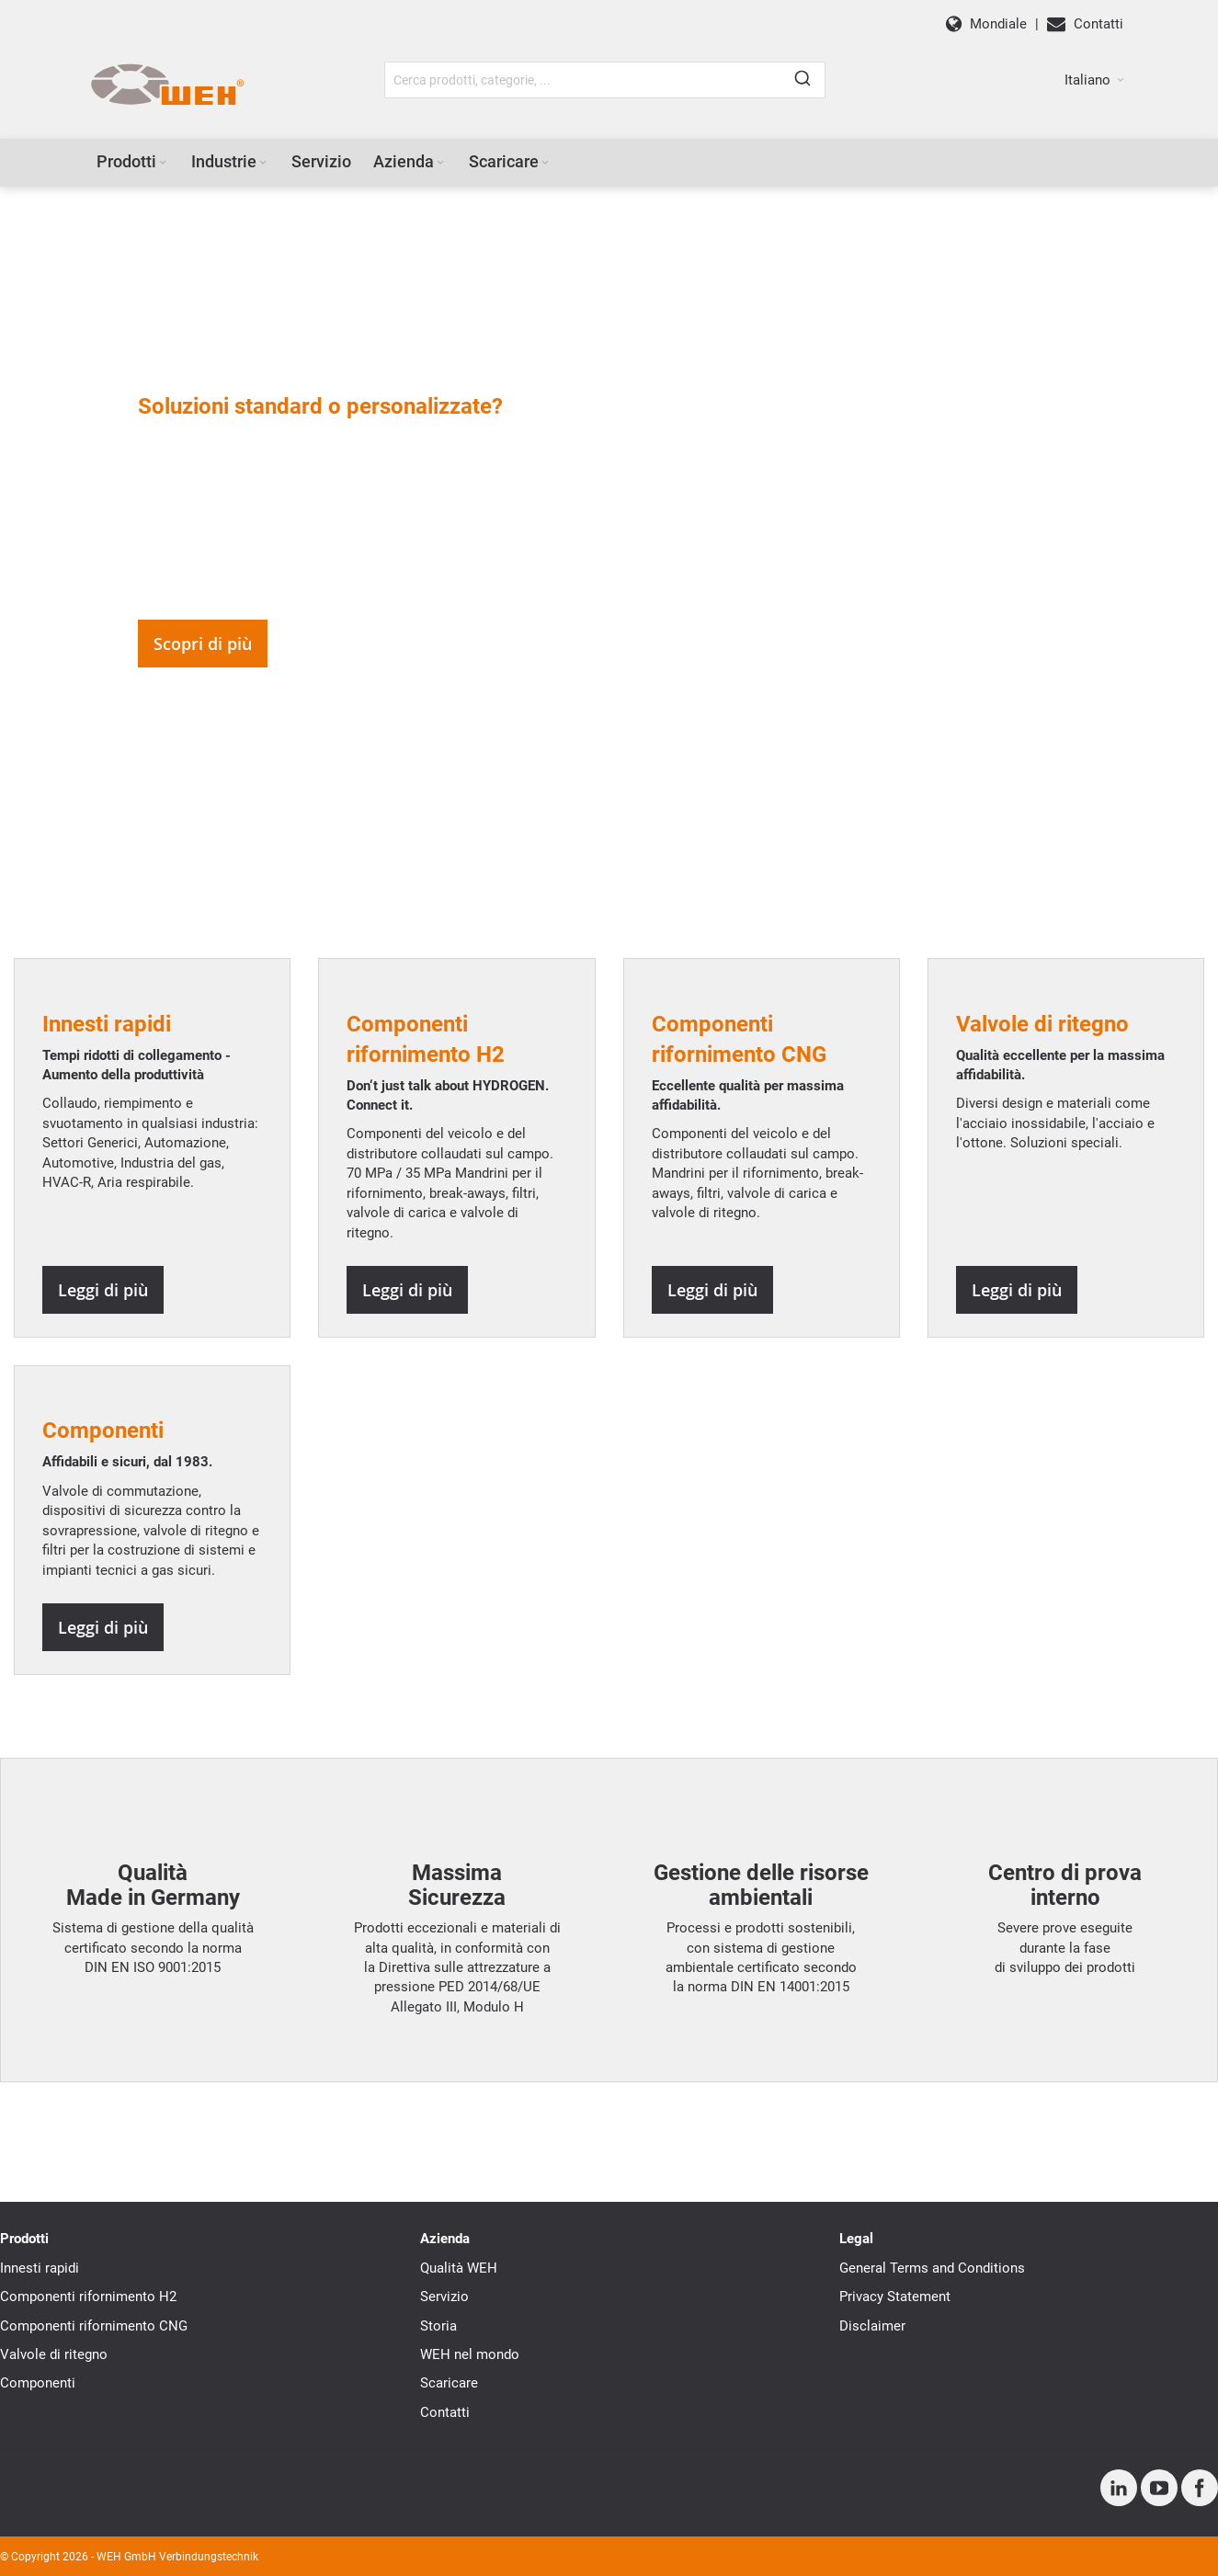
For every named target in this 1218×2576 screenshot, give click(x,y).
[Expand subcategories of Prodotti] (162, 163)
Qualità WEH (458, 2268)
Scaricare (449, 2383)
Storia (438, 2326)
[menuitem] (132, 162)
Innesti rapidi (39, 2268)
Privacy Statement (894, 2296)
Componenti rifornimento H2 (88, 2296)
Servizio (444, 2296)
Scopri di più (203, 644)
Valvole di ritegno (54, 2354)
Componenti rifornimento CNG (94, 2326)
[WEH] (166, 85)
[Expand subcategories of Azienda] (440, 163)
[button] (1094, 80)
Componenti (37, 2383)
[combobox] (604, 80)
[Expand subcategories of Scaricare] (545, 163)
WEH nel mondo (469, 2354)
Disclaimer (872, 2326)
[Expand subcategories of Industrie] (262, 163)
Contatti (445, 2412)
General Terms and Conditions (932, 2268)
